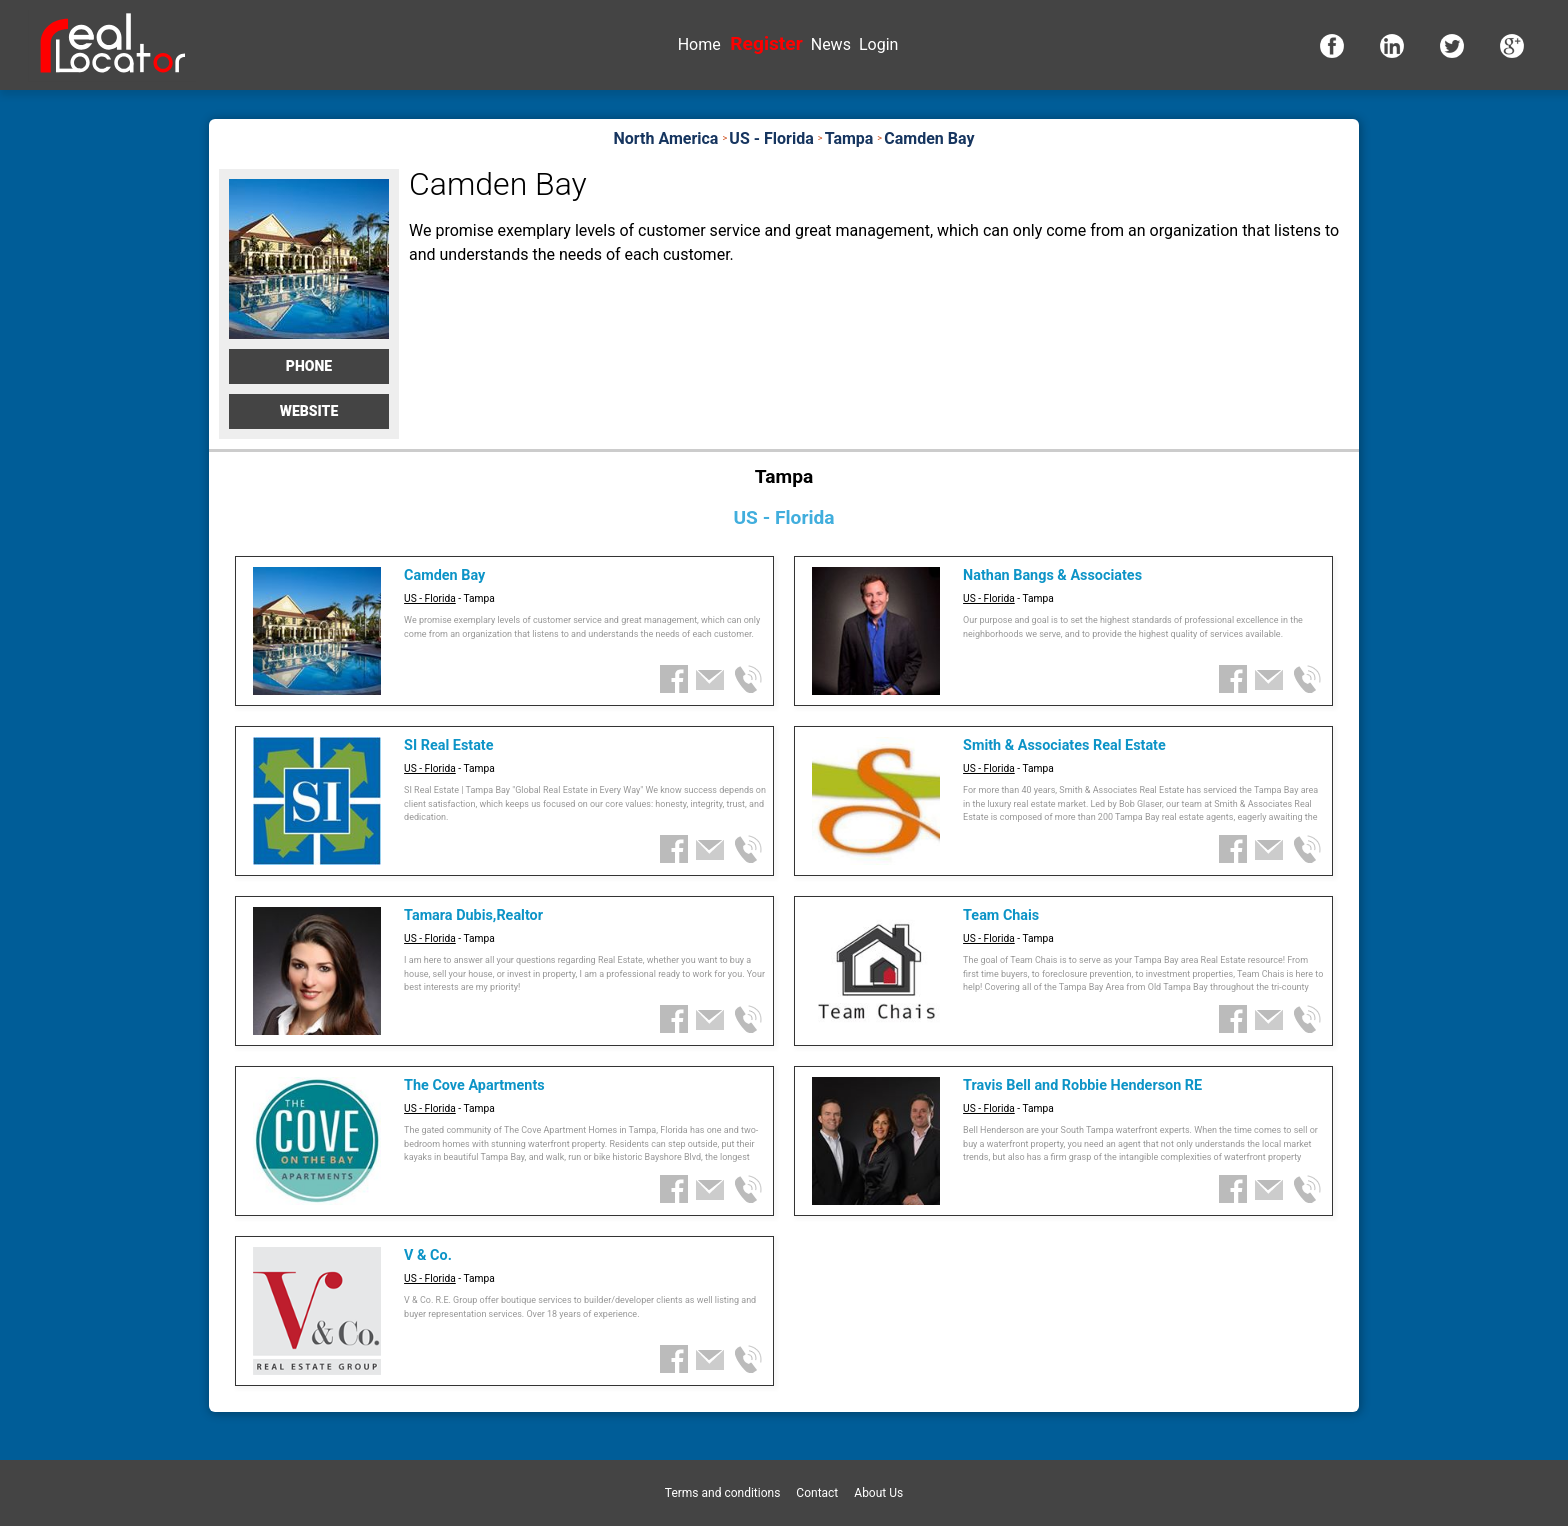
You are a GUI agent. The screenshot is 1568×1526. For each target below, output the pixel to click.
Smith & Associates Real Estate (1064, 745)
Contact (817, 1493)
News (831, 44)
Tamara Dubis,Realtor (473, 915)
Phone (309, 366)
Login (878, 44)
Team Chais (1001, 915)
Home (699, 44)
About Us (878, 1493)
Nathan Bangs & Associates (1052, 575)
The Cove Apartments (474, 1085)
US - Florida (430, 598)
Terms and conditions (723, 1493)
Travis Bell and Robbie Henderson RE (1082, 1085)
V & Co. (428, 1255)
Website (309, 411)
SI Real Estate (448, 745)
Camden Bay (444, 575)
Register (766, 43)
